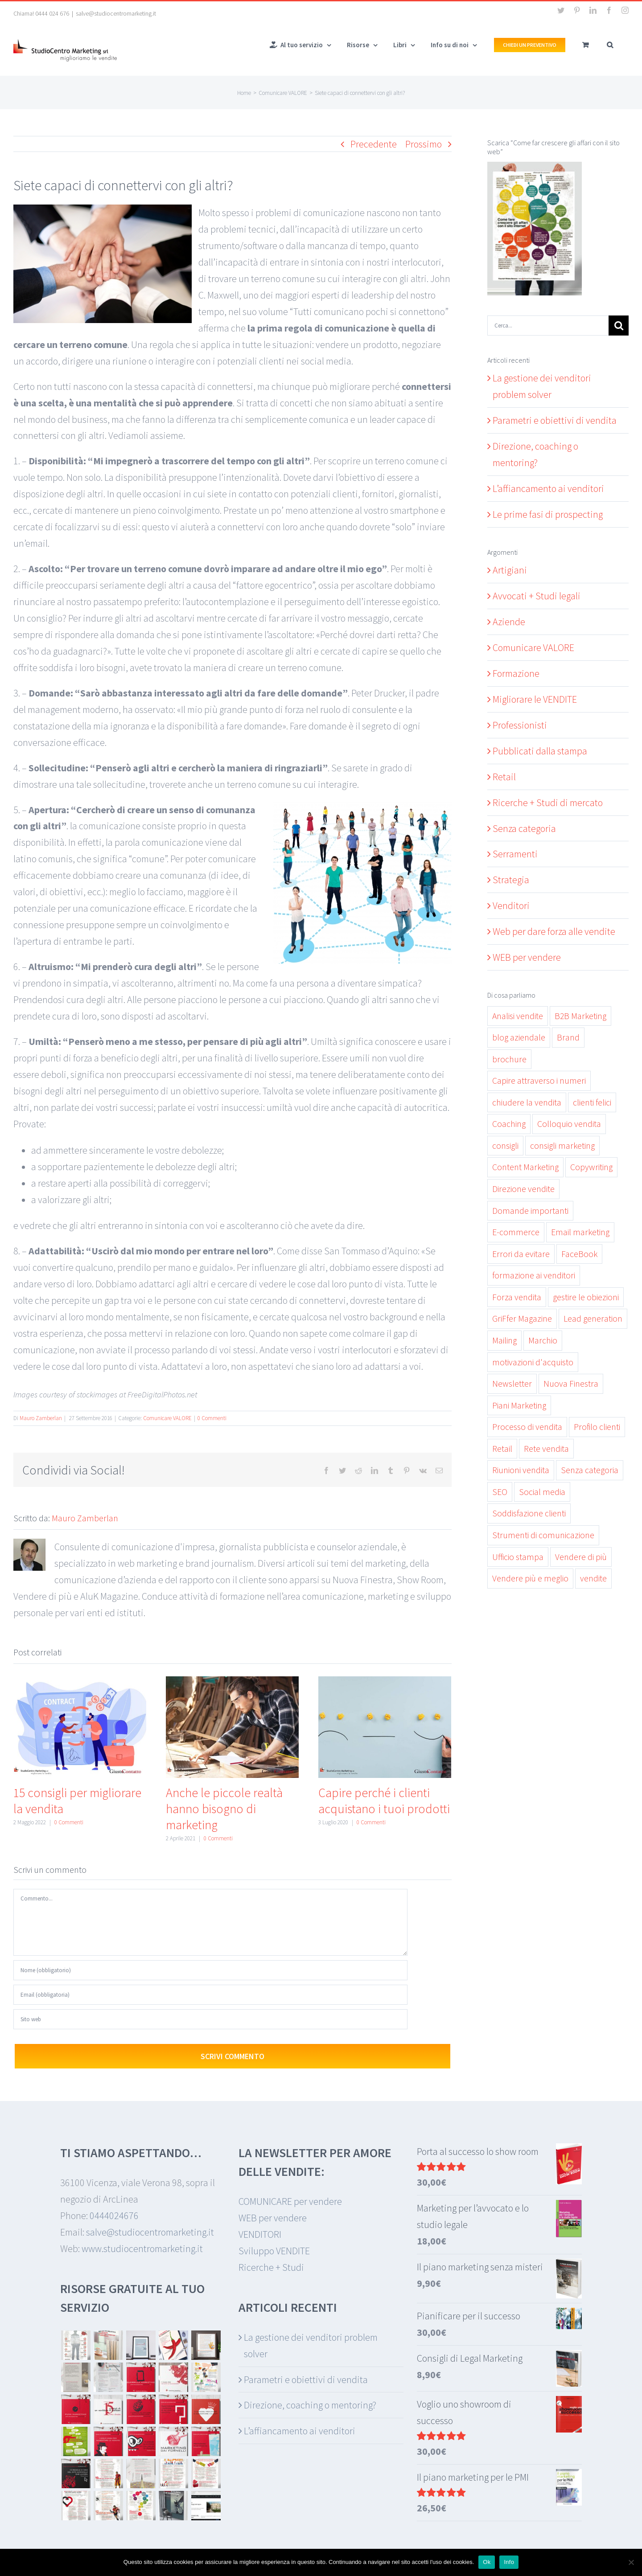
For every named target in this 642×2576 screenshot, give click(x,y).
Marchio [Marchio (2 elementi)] (542, 1340)
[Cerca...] (548, 325)
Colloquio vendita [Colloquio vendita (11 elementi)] (569, 1123)
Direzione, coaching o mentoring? (310, 2405)
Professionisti (520, 725)
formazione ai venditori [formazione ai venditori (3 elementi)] (533, 1275)
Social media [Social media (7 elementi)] (542, 1492)
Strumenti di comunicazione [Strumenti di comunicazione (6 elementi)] (543, 1535)
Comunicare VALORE (167, 1418)
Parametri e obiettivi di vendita (555, 420)
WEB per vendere (527, 957)
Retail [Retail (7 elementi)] (502, 1448)
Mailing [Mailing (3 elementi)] (504, 1340)
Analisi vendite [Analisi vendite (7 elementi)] (517, 1016)
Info (509, 2562)
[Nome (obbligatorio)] (210, 1970)
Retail (504, 776)
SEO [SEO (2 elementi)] (499, 1492)
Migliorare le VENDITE (535, 699)
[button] (610, 44)
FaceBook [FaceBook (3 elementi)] (579, 1254)
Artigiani (510, 570)
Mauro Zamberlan (41, 1418)
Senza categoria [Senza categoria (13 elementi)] (589, 1470)
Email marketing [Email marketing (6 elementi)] (580, 1232)
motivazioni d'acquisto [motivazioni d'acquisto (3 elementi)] (532, 1362)
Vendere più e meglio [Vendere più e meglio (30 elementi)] (530, 1578)
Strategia (511, 879)
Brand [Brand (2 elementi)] (568, 1037)
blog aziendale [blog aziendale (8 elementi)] (518, 1037)
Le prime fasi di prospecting (548, 514)
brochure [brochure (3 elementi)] (509, 1059)
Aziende (509, 621)
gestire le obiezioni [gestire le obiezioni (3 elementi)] (586, 1297)
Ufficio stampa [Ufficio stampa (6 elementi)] (517, 1557)
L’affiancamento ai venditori (548, 488)
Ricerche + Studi (271, 2267)
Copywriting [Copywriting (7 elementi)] (591, 1167)
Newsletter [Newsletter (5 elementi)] (512, 1383)
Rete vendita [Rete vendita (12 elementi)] (546, 1448)
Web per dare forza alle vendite (554, 931)
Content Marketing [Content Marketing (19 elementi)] (525, 1167)
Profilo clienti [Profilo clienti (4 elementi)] (597, 1426)
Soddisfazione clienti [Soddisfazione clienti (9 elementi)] (529, 1513)
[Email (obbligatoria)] (210, 1995)
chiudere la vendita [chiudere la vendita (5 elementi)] (526, 1102)
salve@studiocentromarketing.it (116, 13)
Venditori (511, 905)
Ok (486, 2562)
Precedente (373, 144)
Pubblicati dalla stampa (540, 751)
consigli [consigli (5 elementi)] (505, 1145)
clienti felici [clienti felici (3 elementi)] (592, 1102)
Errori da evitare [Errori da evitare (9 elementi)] (521, 1254)
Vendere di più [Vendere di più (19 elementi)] (581, 1557)
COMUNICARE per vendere (290, 2201)
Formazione (516, 673)
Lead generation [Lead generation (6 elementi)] (593, 1318)
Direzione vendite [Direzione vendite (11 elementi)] (523, 1189)
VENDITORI (260, 2234)
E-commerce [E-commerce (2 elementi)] (515, 1232)
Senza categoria (524, 828)
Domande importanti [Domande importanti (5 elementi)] (530, 1210)
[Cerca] (619, 325)
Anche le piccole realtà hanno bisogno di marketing (224, 1809)
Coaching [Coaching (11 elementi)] (509, 1123)
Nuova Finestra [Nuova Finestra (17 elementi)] (570, 1383)
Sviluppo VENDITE (274, 2250)
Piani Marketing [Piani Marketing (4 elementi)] (519, 1405)
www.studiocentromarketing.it (142, 2248)
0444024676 (114, 2215)
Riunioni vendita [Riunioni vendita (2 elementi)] (520, 1470)
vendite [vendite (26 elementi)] (593, 1578)
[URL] (210, 2019)
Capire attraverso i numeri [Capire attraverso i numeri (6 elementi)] (539, 1080)
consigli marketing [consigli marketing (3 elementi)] (562, 1145)
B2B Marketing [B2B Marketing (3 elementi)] (580, 1016)
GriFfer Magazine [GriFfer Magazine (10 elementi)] (522, 1318)
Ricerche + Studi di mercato (548, 802)
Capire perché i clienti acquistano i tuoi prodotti (384, 1801)
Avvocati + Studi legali (536, 596)
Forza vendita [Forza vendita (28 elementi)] (516, 1297)
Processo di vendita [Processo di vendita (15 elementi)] (527, 1426)
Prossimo (423, 144)
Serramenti (515, 854)
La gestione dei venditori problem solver (311, 2345)
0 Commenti (212, 1418)
